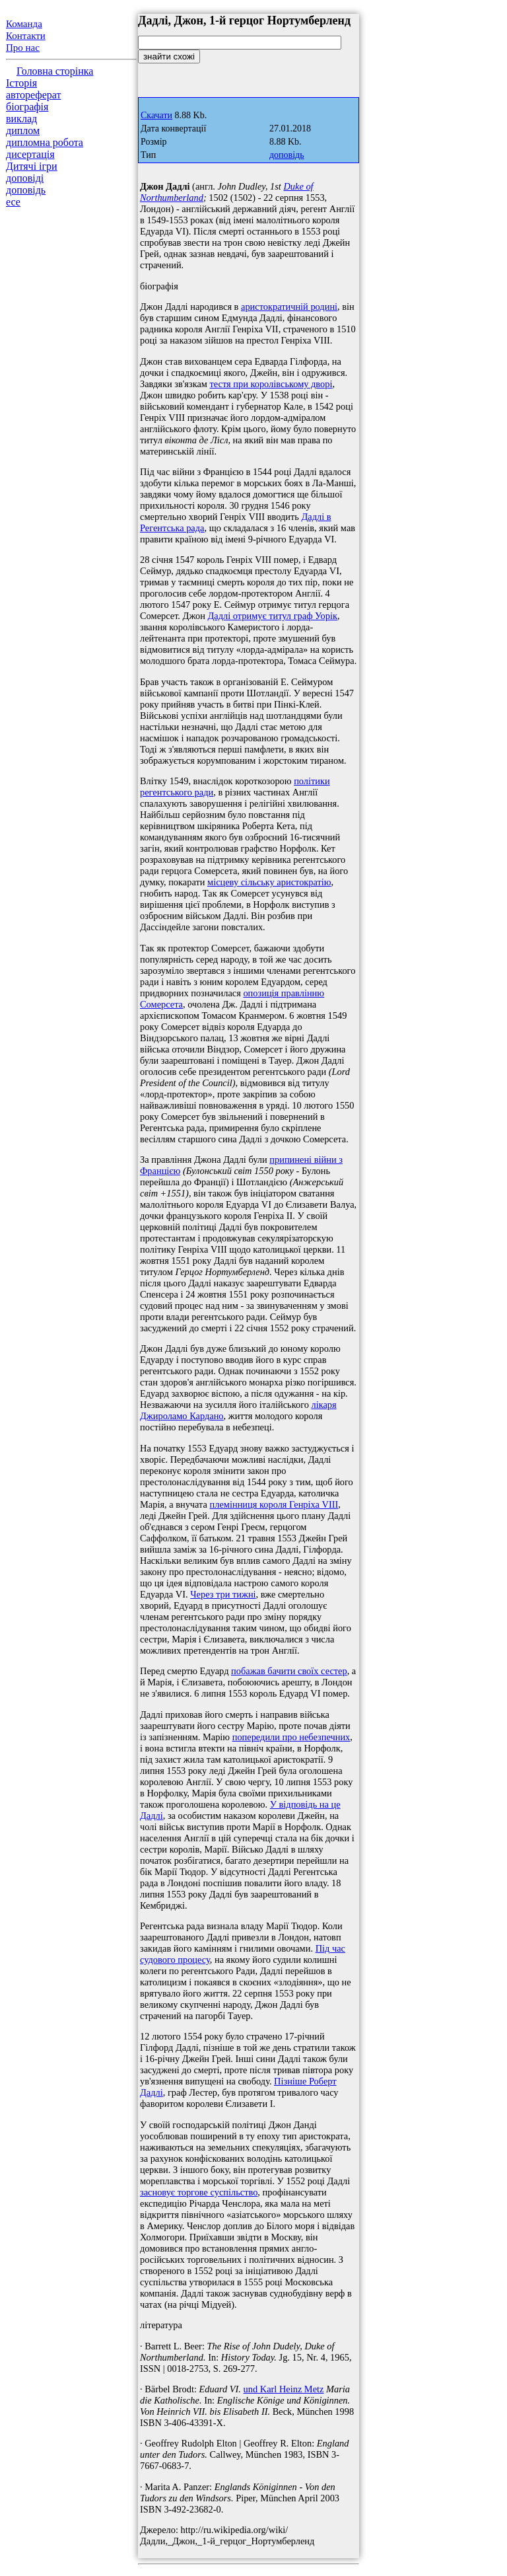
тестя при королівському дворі (271, 384)
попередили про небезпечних (291, 1737)
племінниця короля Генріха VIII (274, 1504)
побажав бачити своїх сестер (289, 1671)
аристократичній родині (289, 306)
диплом (23, 130)
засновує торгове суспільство (198, 2192)
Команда (24, 23)
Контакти (26, 35)
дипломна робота (44, 142)
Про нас (23, 47)
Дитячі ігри (31, 166)
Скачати (156, 115)
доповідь (26, 190)
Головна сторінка (55, 71)
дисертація (30, 154)
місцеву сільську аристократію (269, 882)
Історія (21, 83)
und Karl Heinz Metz (284, 2389)
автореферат (33, 94)
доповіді (25, 178)
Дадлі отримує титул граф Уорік (272, 615)
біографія (27, 106)
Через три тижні (222, 1594)
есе (13, 201)
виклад (21, 118)
